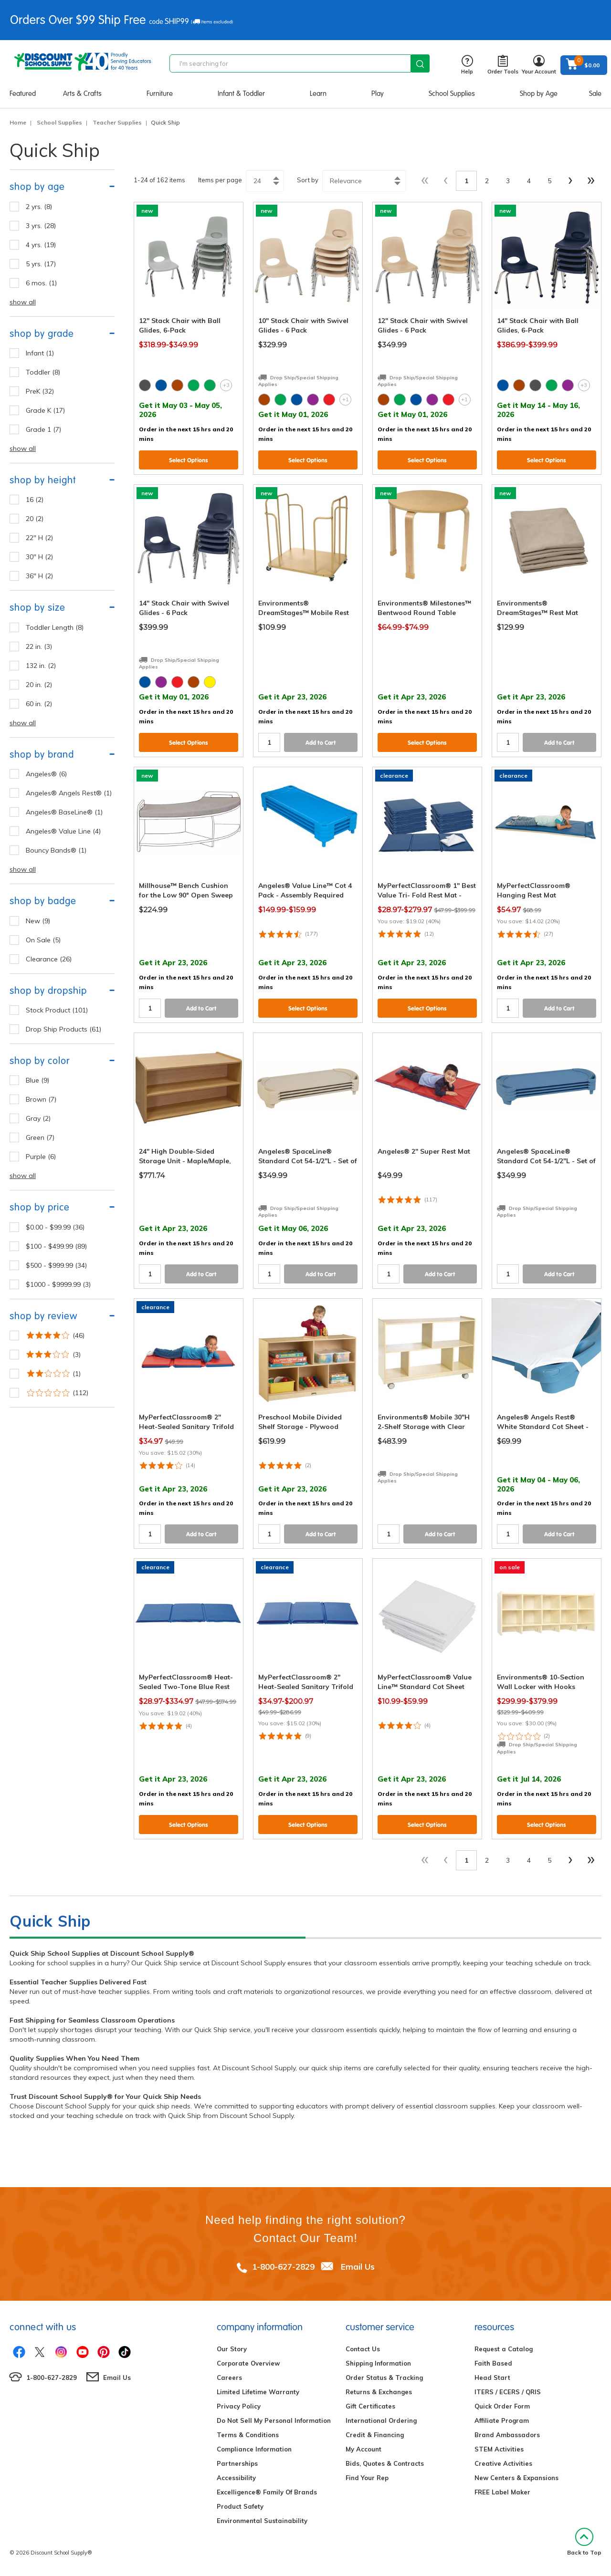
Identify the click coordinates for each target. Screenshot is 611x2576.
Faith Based (493, 2363)
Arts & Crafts (82, 93)
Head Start (492, 2377)
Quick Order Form (502, 2406)
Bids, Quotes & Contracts (385, 2463)
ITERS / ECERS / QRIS (507, 2392)
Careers (229, 2377)
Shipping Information (378, 2363)
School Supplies (452, 93)
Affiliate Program (501, 2420)
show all (23, 302)
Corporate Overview (248, 2363)
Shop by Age (539, 93)
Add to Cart (321, 742)
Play (377, 93)
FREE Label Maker (502, 2492)
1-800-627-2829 (283, 2267)
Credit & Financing (375, 2435)
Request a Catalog (503, 2349)
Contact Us (363, 2349)
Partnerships (237, 2463)
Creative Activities (503, 2463)
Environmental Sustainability (262, 2520)
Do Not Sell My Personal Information (274, 2420)
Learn (318, 93)
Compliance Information (254, 2449)
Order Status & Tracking (384, 2377)
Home (18, 122)
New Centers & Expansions (516, 2478)
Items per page (220, 180)
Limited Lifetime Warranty (258, 2392)
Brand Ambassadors (507, 2435)
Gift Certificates (370, 2406)
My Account (363, 2449)
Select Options (188, 460)
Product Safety (240, 2506)
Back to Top (584, 2542)
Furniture (160, 93)
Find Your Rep (367, 2478)
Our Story (232, 2349)
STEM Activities (499, 2449)
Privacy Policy (239, 2406)
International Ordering (381, 2420)
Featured (23, 93)
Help (467, 65)
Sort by (307, 180)
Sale (595, 93)
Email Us (358, 2267)
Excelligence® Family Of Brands (267, 2492)
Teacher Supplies (117, 122)
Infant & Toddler (241, 93)
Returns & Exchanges (379, 2392)
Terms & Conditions (248, 2435)
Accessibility (236, 2478)
